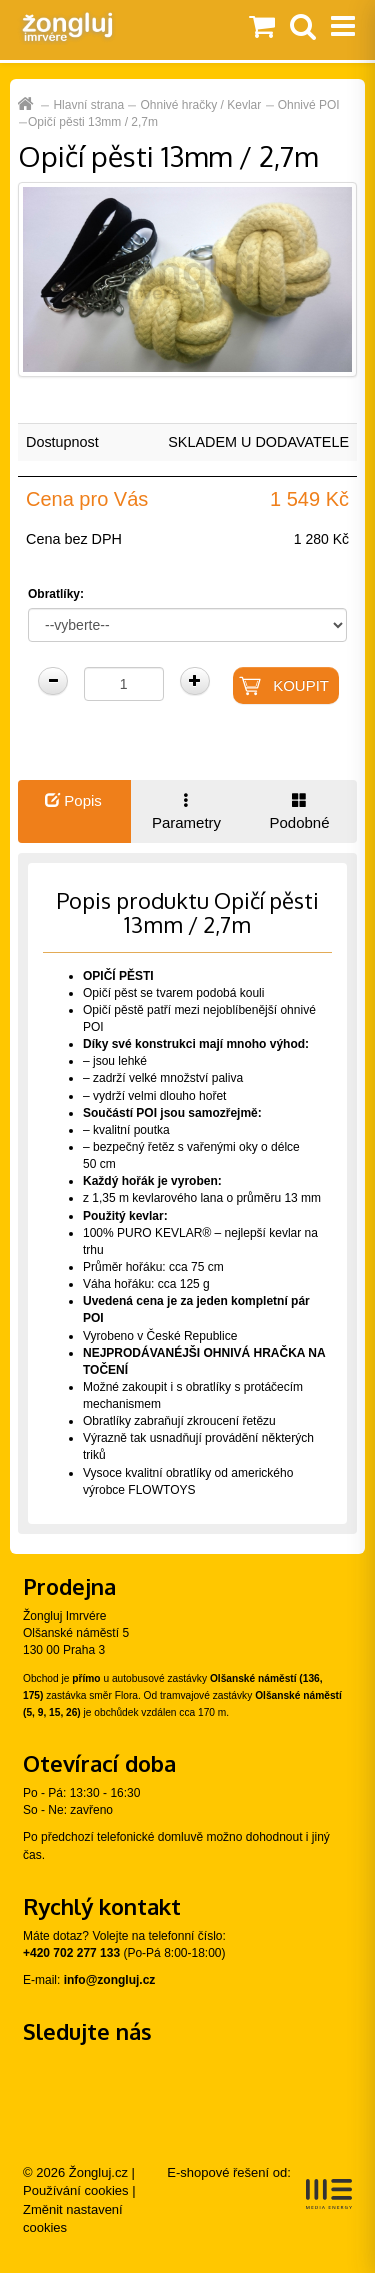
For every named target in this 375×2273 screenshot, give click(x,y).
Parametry (186, 811)
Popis (73, 800)
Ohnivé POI (309, 105)
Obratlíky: (56, 594)
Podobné (299, 811)
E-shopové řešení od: (259, 2187)
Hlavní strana (88, 105)
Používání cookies (76, 2190)
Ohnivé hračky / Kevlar (201, 105)
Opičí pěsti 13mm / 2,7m (93, 122)
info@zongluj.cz (110, 1980)
